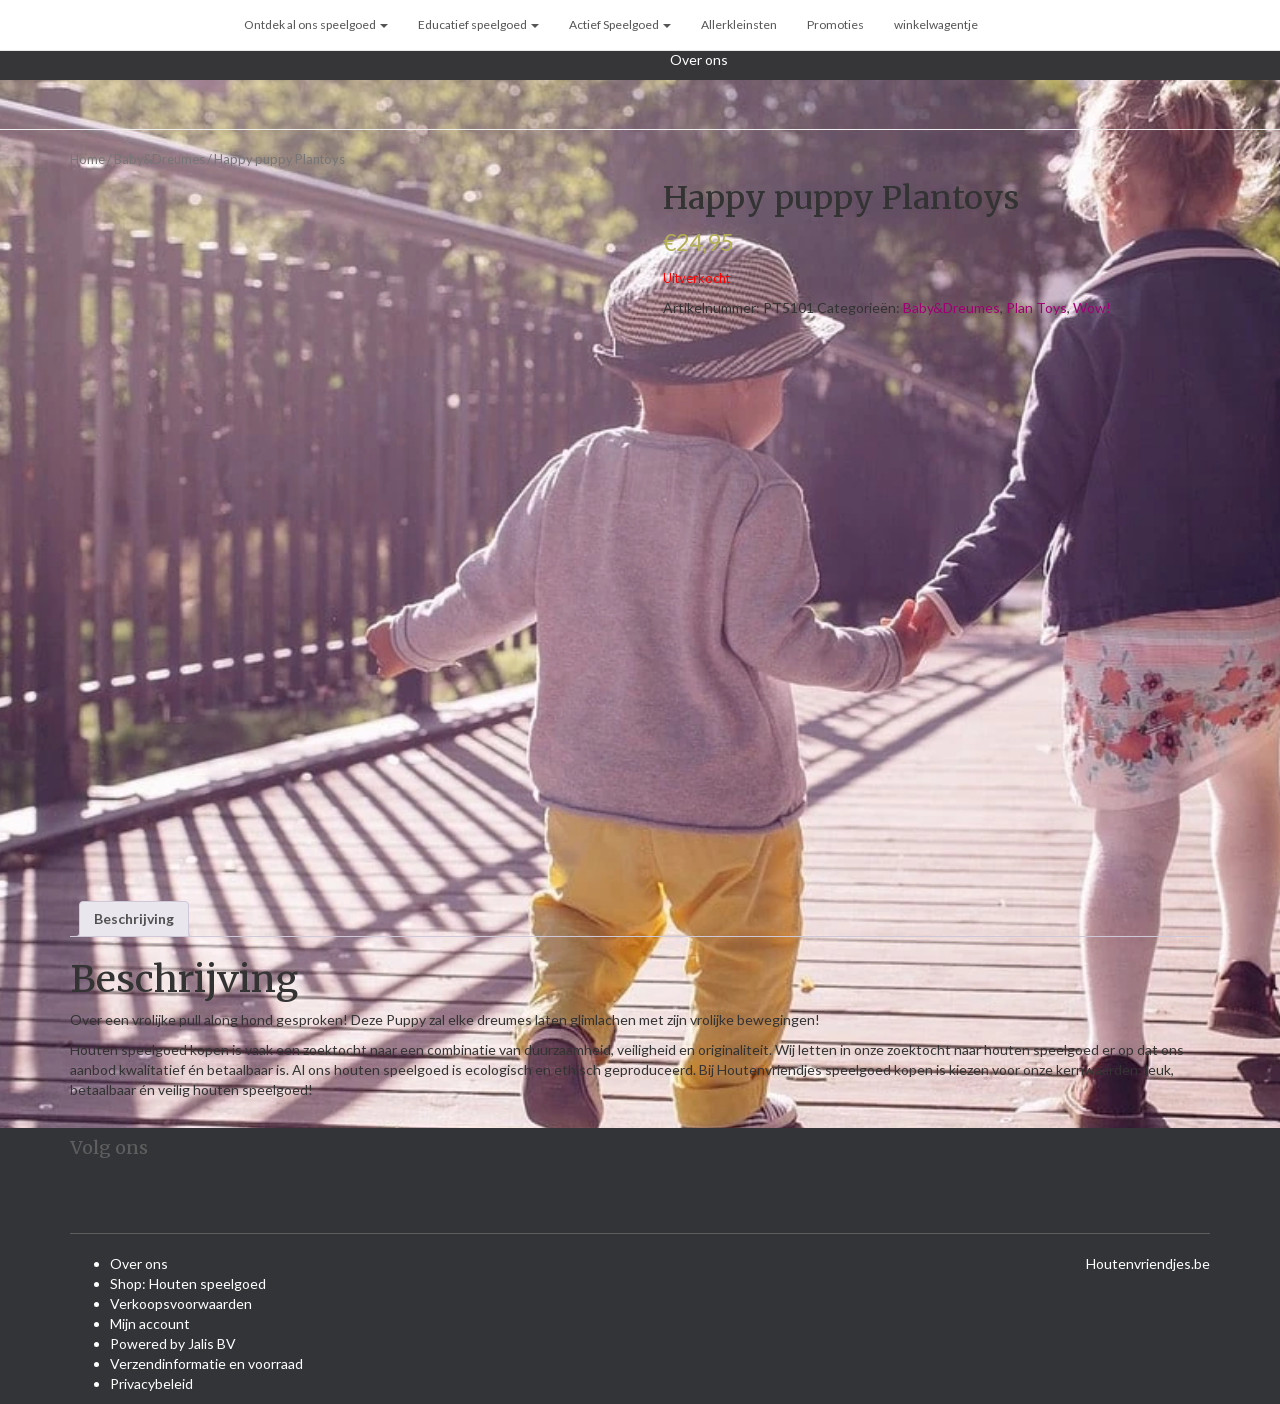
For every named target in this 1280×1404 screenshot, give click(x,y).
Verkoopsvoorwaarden (181, 1303)
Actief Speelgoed (620, 24)
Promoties (835, 24)
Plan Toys (1036, 307)
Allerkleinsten (739, 24)
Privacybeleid (151, 1383)
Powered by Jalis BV (173, 1343)
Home (87, 159)
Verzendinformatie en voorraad (206, 1363)
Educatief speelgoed (478, 24)
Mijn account (150, 1323)
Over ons (699, 59)
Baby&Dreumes (159, 159)
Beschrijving (134, 918)
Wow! (1092, 307)
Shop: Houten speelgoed (188, 1283)
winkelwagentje (936, 24)
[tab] (134, 919)
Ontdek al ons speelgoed (316, 24)
